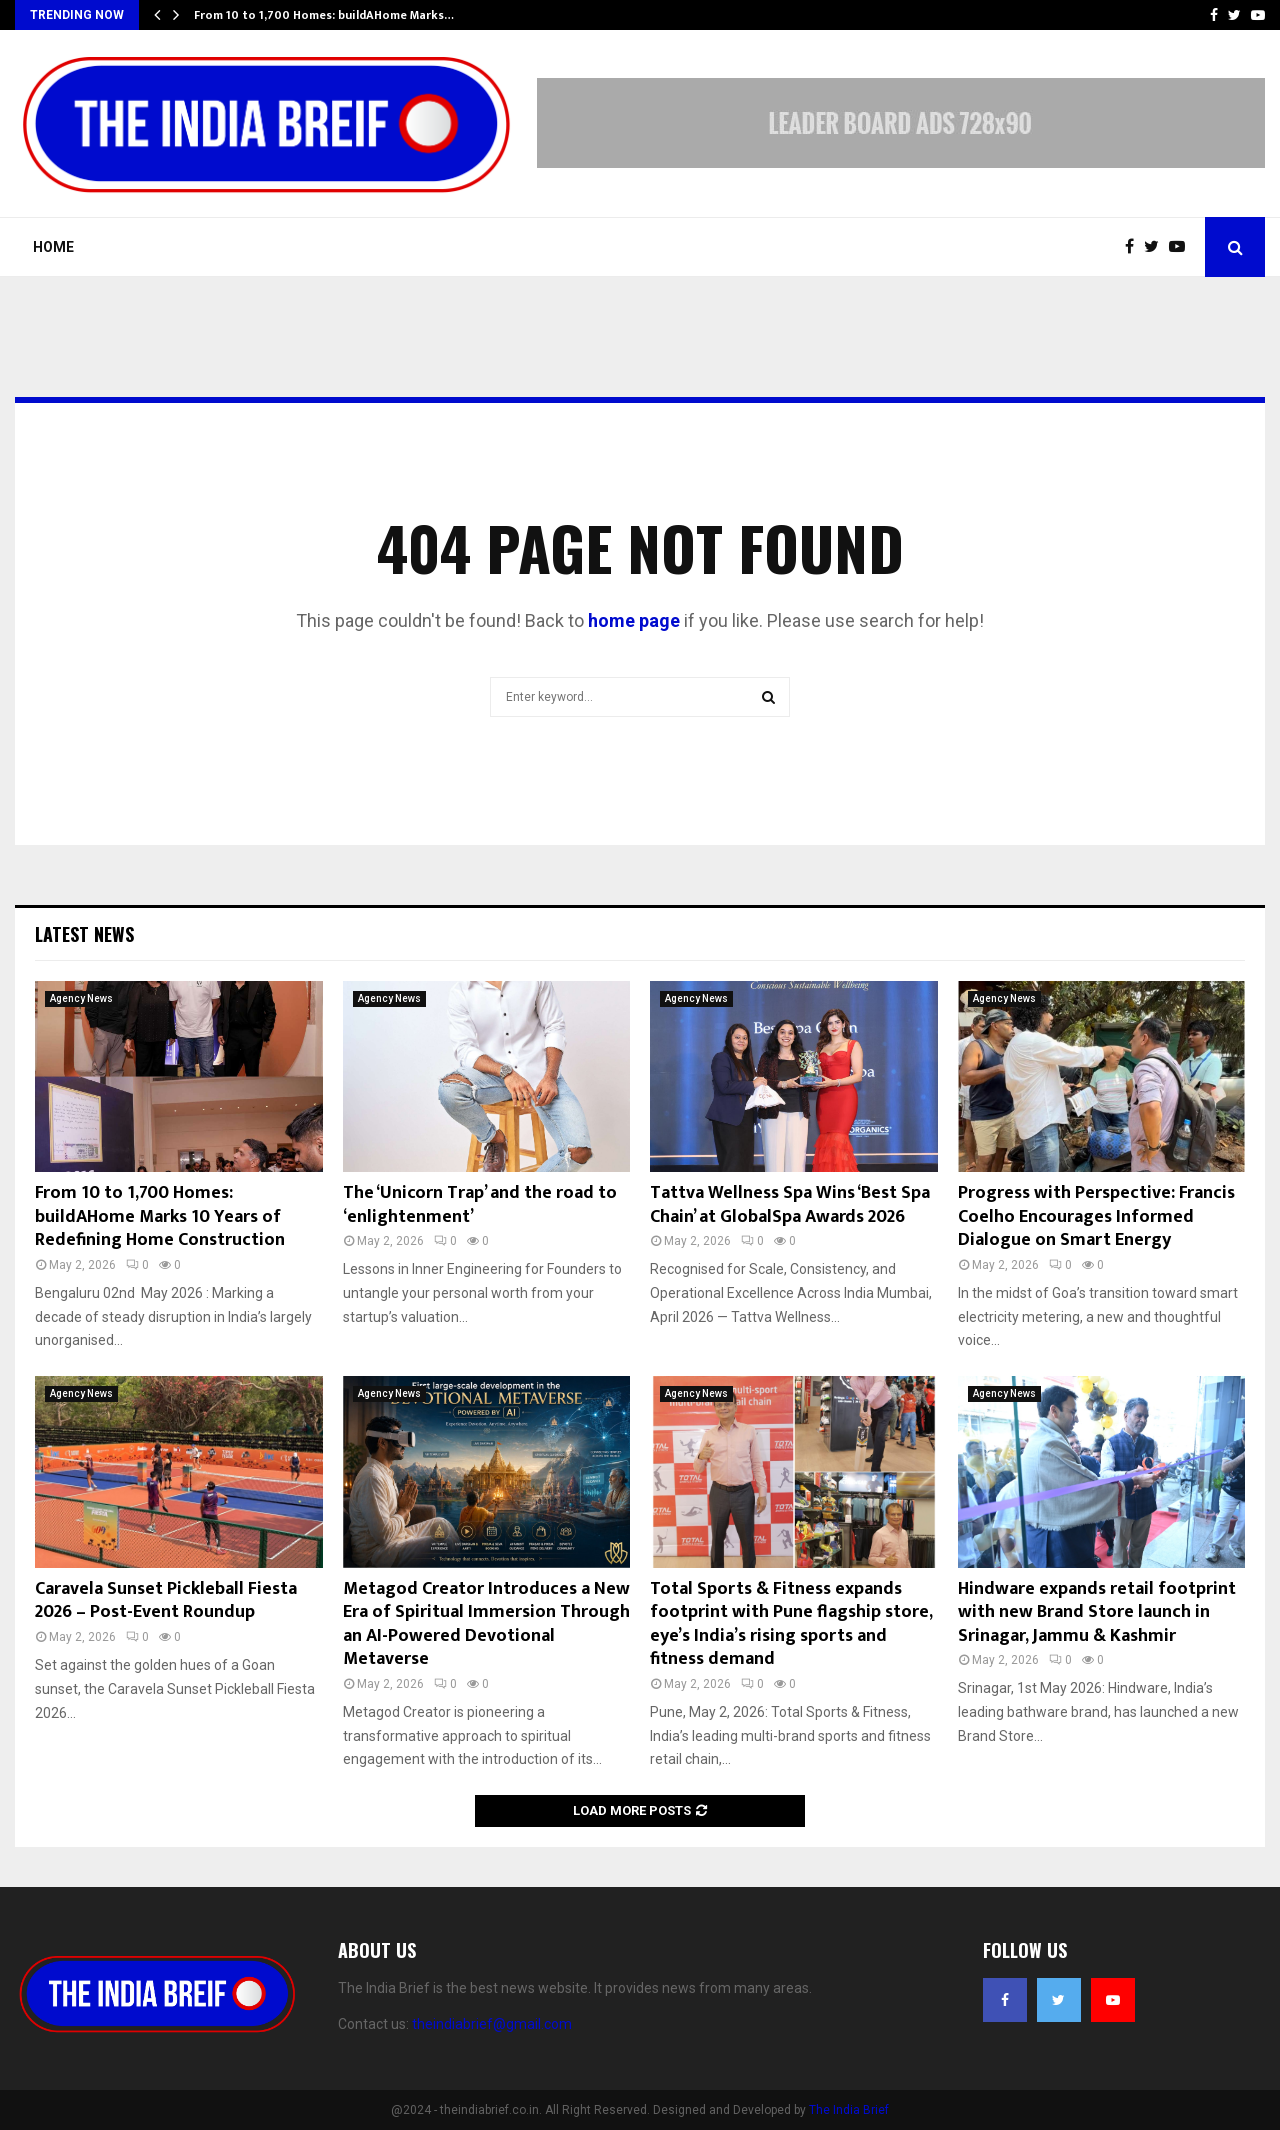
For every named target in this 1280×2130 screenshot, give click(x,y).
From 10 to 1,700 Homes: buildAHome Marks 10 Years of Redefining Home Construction (160, 1216)
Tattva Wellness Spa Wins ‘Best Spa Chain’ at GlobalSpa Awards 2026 (790, 1204)
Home (53, 247)
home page (634, 620)
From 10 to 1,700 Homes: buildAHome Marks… (324, 15)
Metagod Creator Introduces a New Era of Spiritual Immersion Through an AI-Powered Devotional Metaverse (486, 1624)
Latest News (84, 934)
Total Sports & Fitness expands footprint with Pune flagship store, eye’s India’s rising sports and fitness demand (791, 1624)
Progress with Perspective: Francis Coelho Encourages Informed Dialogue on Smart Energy (1096, 1216)
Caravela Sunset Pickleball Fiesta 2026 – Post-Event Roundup (166, 1600)
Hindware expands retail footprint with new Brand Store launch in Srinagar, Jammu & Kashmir (1097, 1612)
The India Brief (849, 2110)
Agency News (81, 998)
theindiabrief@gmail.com (492, 2024)
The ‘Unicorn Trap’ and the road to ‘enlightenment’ (480, 1204)
